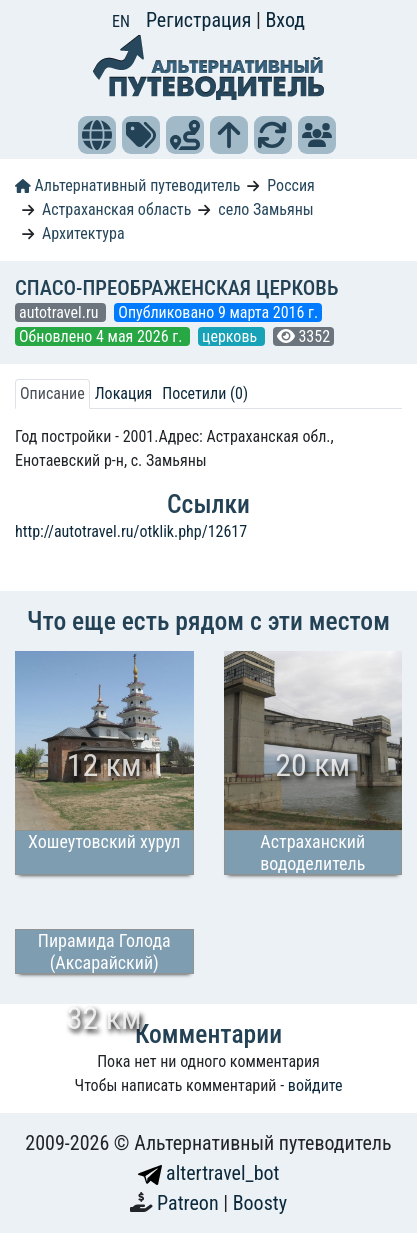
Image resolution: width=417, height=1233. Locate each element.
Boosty (260, 1203)
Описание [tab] (52, 393)
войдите (315, 1085)
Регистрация (201, 20)
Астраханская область (116, 209)
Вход (285, 20)
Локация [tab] (124, 393)
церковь (231, 336)
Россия (290, 185)
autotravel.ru (60, 312)
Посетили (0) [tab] (205, 393)
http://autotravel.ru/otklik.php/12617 (131, 531)
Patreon (190, 1203)
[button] (97, 135)
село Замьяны (265, 209)
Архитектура (83, 233)
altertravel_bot (209, 1173)
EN (121, 21)
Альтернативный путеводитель (127, 185)
